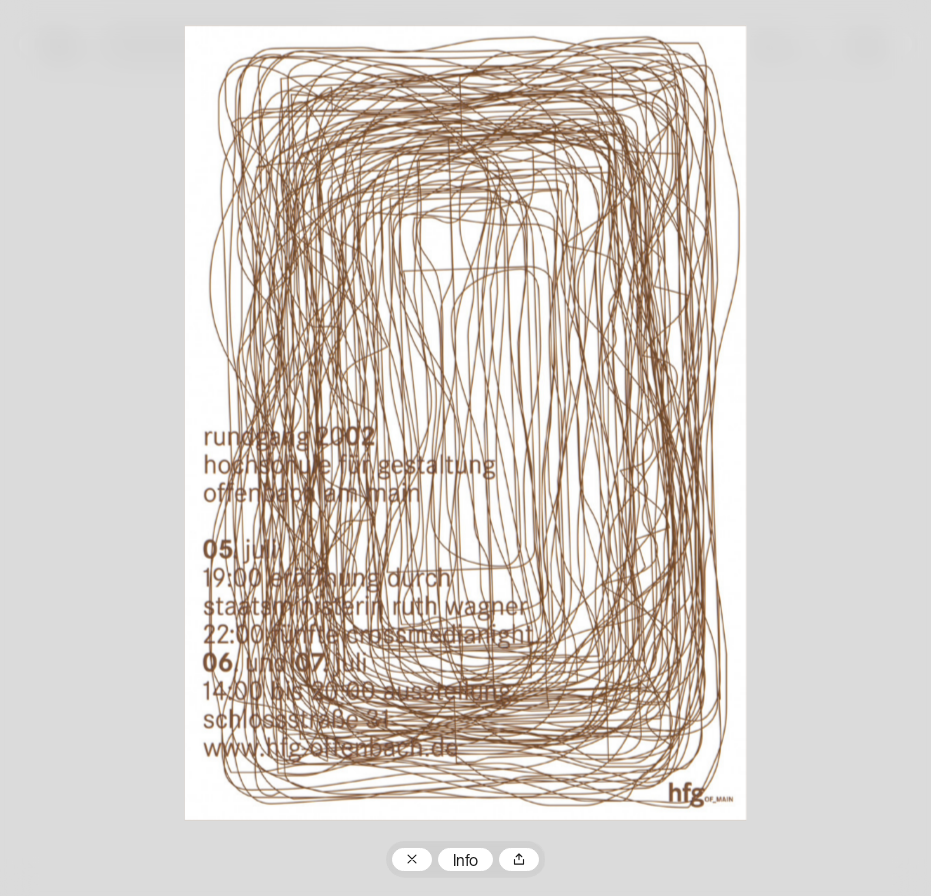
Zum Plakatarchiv (412, 860)
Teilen (519, 860)
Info (465, 862)
